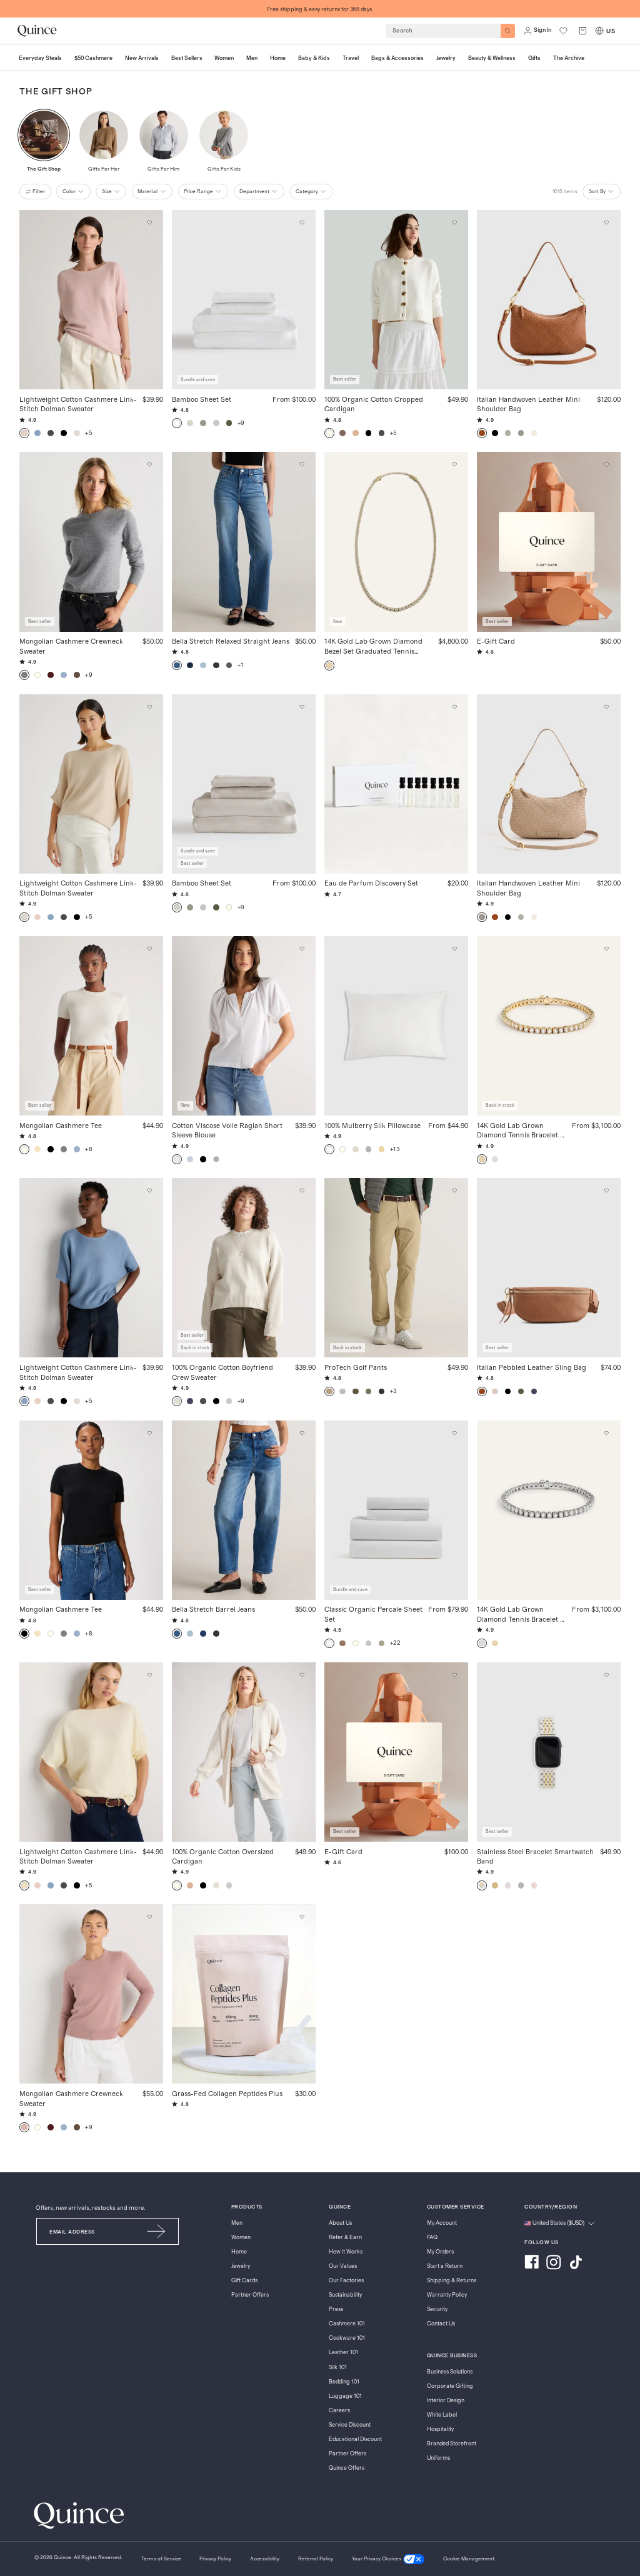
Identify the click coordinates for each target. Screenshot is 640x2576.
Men (236, 2223)
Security (437, 2309)
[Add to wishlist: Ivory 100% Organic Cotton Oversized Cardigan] (302, 1675)
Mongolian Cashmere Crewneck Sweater (71, 646)
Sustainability (345, 2295)
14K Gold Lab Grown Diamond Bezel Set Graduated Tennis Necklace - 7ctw (373, 646)
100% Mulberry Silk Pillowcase (372, 1125)
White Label (442, 2415)
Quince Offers (346, 2468)
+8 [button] (88, 1149)
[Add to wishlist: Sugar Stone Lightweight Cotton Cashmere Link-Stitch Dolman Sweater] (149, 223)
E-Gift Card (496, 641)
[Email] (85, 2231)
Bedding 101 (344, 2382)
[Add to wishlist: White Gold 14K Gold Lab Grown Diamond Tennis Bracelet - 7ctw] (607, 1433)
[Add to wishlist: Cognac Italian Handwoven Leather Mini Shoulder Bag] (607, 223)
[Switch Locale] (599, 30)
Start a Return (444, 2266)
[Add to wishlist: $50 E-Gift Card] (607, 465)
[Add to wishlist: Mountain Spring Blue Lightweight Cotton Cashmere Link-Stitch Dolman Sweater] (149, 1191)
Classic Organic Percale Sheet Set (373, 1614)
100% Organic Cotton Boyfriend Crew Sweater (222, 1372)
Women (241, 2237)
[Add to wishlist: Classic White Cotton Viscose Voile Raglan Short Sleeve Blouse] (302, 949)
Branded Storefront (451, 2444)
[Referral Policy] (315, 2559)
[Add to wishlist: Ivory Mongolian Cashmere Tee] (149, 949)
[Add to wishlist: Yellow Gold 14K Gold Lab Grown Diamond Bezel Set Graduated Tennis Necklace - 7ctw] (454, 465)
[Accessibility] (264, 2559)
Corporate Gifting (450, 2386)
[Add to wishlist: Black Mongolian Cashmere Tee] (149, 1433)
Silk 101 (338, 2367)
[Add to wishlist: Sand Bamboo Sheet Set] (302, 707)
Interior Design (445, 2401)
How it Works (345, 2252)
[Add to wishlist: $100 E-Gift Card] (454, 1675)
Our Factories (346, 2281)
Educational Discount (355, 2439)
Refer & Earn (345, 2237)
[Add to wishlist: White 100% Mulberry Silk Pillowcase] (454, 949)
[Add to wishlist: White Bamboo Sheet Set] (302, 223)
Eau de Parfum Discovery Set (371, 883)
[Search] (508, 31)
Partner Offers (250, 2295)
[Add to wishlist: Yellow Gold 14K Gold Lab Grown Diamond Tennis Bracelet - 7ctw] (607, 949)
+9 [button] (241, 423)
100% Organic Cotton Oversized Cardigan (223, 1856)
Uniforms (438, 2458)
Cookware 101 (347, 2338)
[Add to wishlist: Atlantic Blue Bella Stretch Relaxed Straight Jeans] (302, 465)
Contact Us (441, 2324)
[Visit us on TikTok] (575, 2263)
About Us (340, 2223)
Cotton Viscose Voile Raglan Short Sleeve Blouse (227, 1130)
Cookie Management (468, 2559)
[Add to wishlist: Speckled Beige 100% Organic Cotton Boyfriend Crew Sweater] (302, 1191)
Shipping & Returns (451, 2281)
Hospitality (440, 2429)
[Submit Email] (156, 2231)
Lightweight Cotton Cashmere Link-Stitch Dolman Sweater (78, 404)
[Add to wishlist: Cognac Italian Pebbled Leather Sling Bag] (607, 1191)
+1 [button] (241, 665)
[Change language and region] (559, 2223)
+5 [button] (88, 433)
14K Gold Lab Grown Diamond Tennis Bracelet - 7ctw (520, 1131)
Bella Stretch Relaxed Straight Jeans (230, 641)
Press (336, 2309)
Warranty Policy (447, 2295)
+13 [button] (395, 1149)
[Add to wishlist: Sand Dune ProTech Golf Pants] (454, 1191)
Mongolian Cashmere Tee (60, 1125)
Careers (339, 2411)
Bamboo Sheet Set (201, 399)
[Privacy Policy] (215, 2559)
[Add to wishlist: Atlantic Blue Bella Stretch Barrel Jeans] (302, 1433)
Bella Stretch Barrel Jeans (213, 1609)
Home (239, 2252)
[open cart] (583, 31)
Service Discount (350, 2425)
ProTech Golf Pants (355, 1367)
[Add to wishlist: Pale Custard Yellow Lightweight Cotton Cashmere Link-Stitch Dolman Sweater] (149, 1675)
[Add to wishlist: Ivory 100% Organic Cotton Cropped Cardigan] (454, 223)
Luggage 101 (345, 2396)
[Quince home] (37, 30)
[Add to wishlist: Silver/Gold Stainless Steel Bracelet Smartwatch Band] (607, 1675)
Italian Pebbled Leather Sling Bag (531, 1367)
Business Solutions (449, 2372)
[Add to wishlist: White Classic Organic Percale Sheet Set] (454, 1433)
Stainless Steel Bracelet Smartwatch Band (535, 1856)
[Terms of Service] (161, 2559)
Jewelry (240, 2266)
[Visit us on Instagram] (553, 2263)
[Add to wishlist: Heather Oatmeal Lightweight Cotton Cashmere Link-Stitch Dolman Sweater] (149, 707)
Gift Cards (244, 2281)
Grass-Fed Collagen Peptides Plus (227, 2093)
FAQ (432, 2237)
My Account (442, 2223)
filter (35, 191)
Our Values (343, 2266)
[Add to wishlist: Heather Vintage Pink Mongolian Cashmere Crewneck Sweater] (149, 1917)
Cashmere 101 (347, 2324)
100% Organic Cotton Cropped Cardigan (373, 404)
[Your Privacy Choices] (388, 2559)
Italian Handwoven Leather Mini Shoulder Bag (528, 404)
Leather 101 (343, 2352)
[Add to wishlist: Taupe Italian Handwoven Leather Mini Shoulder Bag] (607, 707)
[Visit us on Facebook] (531, 2263)
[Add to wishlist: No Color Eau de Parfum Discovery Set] (454, 707)
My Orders (440, 2252)
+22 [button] (395, 1643)
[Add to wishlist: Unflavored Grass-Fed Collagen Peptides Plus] (302, 1917)
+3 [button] (393, 1391)
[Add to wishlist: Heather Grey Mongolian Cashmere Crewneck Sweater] (149, 465)
